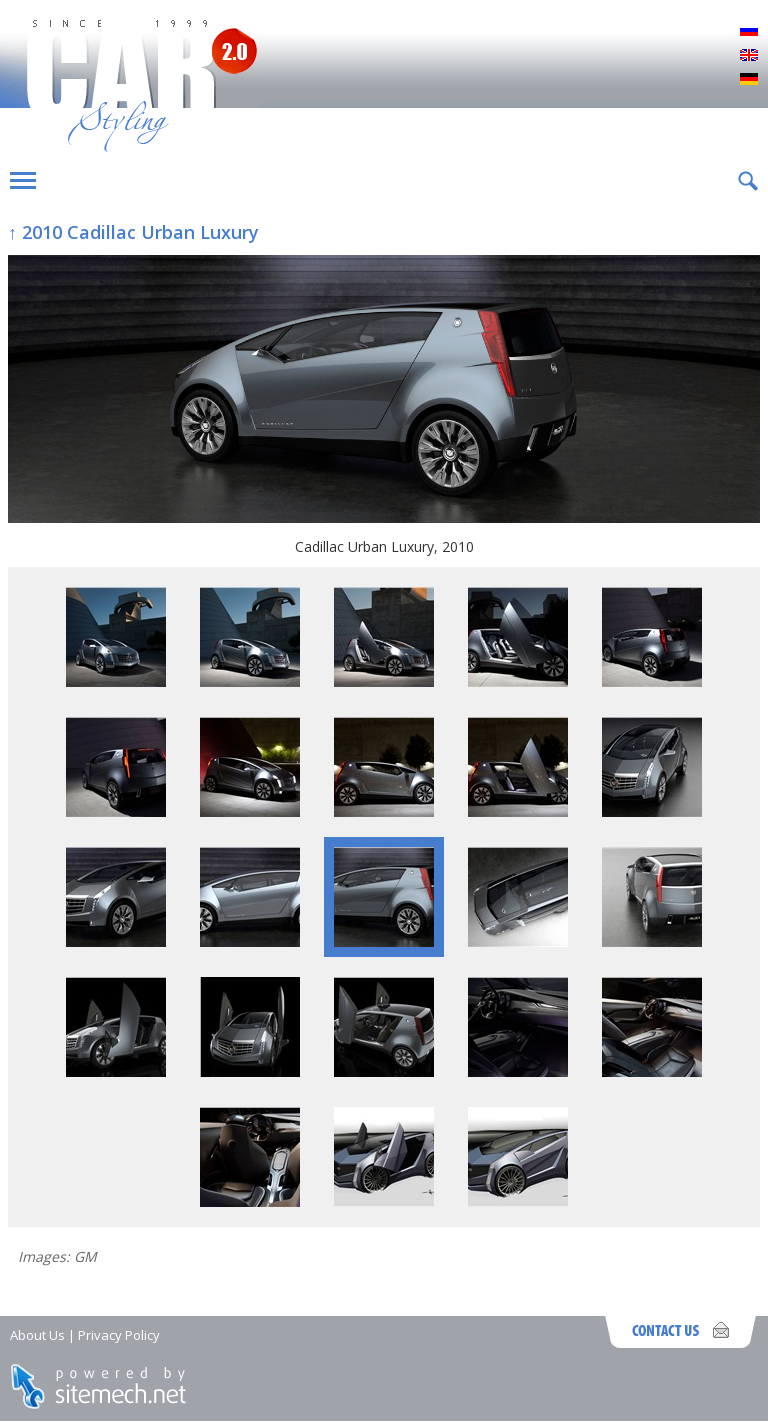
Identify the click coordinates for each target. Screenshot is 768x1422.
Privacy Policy (119, 1335)
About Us (37, 1335)
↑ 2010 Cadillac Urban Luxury (133, 232)
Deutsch (749, 80)
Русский (749, 32)
